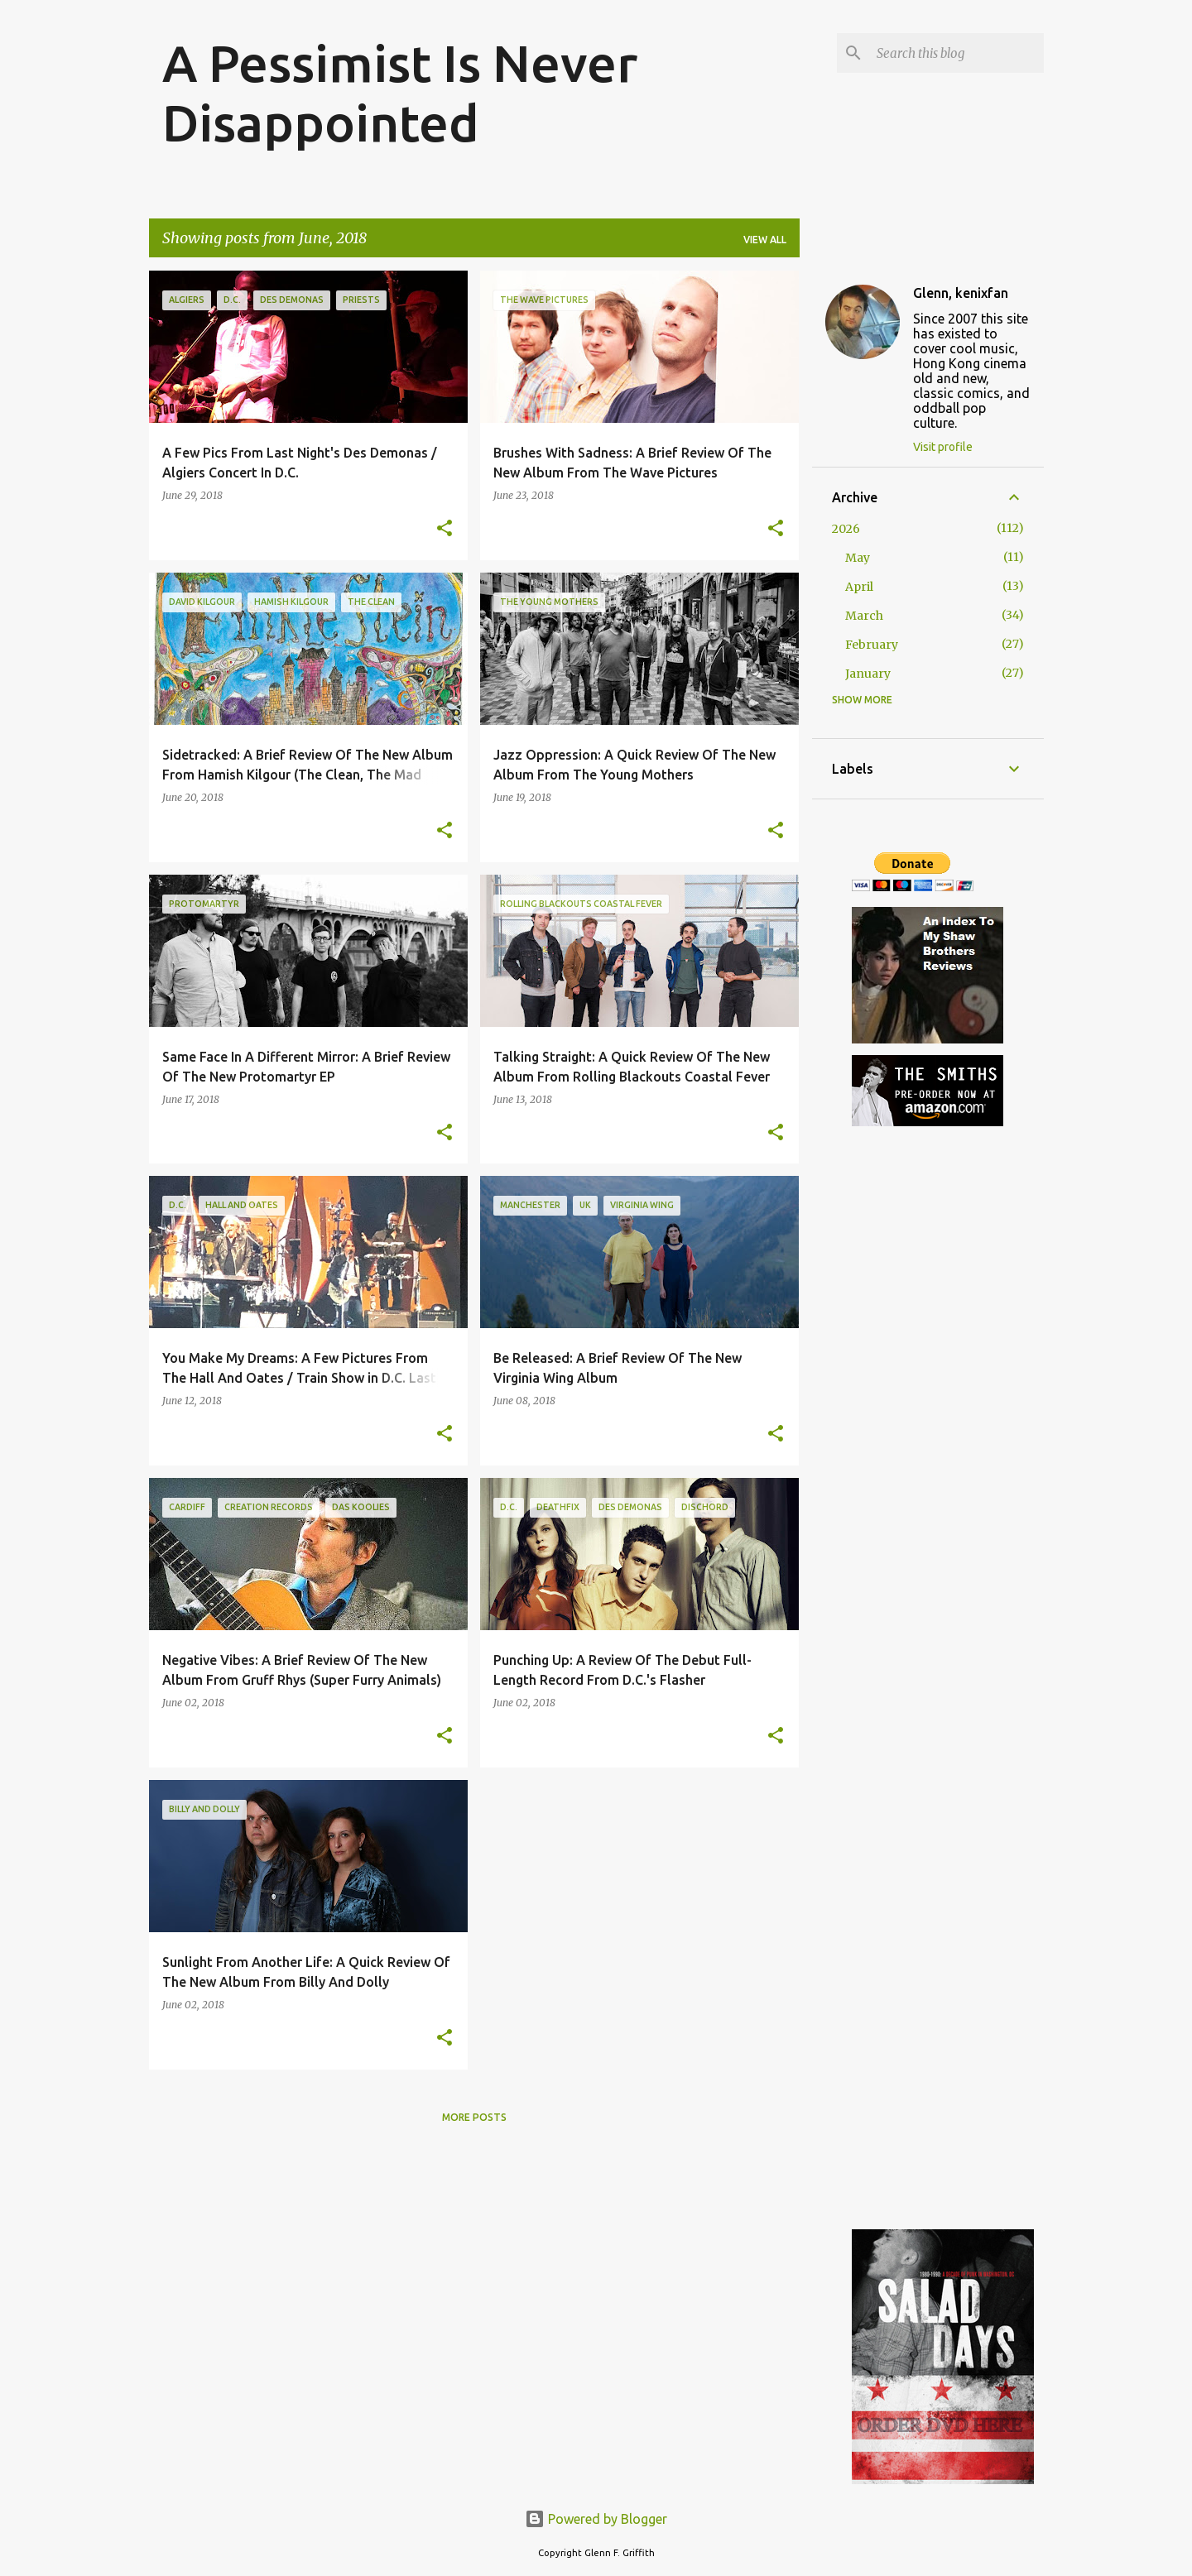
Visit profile (943, 446)
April (859, 586)
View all (764, 239)
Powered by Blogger (596, 2518)
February (871, 644)
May (857, 557)
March (864, 615)
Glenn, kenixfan (960, 292)
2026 (846, 528)
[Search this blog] (957, 53)
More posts (474, 2117)
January (868, 673)
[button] (444, 529)
